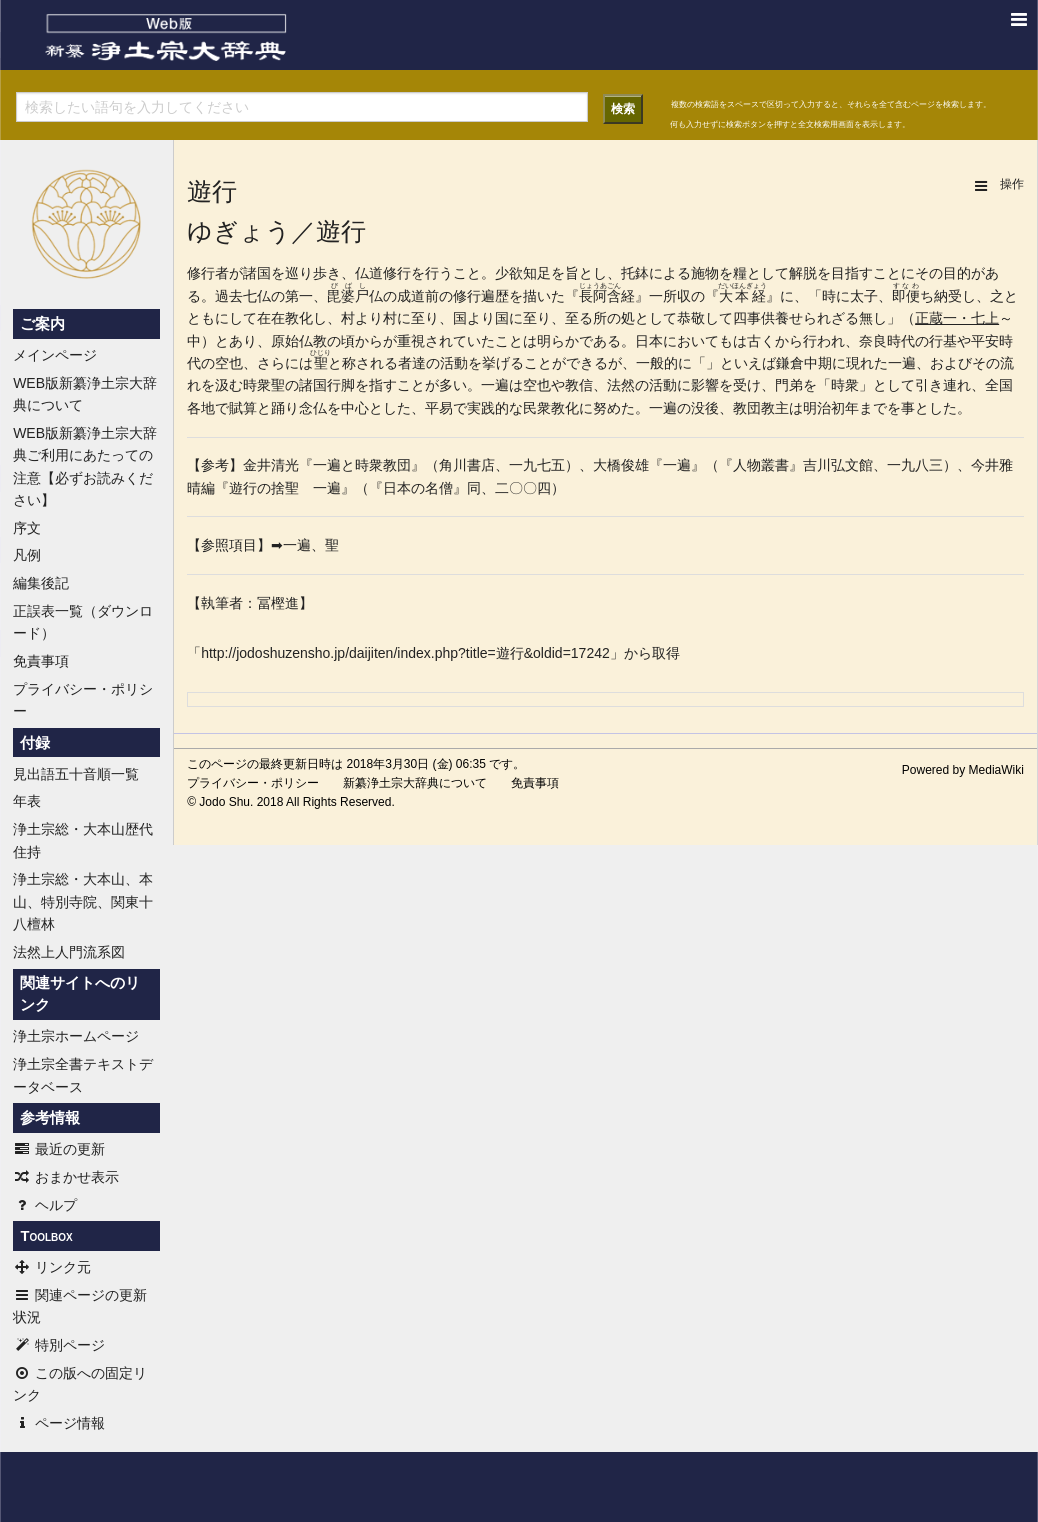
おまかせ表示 (66, 1177)
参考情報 (50, 1118)
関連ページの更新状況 (80, 1306)
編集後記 (41, 583)
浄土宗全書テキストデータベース (83, 1075)
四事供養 (761, 318)
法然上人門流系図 (69, 952)
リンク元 (52, 1267)
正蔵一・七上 (957, 318)
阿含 (607, 296)
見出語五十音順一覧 (76, 774)
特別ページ (59, 1345)
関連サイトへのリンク (80, 994)
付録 (35, 743)
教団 (747, 408)
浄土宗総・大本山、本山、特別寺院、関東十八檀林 (83, 901)
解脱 (803, 273)
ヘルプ (45, 1205)
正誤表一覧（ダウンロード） (83, 622)
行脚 (341, 385)
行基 (943, 341)
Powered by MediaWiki (963, 770)
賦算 (243, 408)
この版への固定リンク (80, 1384)
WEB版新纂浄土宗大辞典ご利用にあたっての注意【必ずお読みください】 (85, 466)
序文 (27, 528)
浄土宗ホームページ (76, 1036)
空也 (229, 363)
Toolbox (46, 1236)
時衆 (257, 385)
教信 (579, 385)
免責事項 (41, 661)
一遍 (902, 363)
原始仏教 (299, 341)
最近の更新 (59, 1149)
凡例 (27, 555)
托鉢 (635, 273)
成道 (411, 296)
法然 (621, 385)
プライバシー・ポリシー (83, 700)
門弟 (789, 385)
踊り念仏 (299, 408)
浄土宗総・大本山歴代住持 (83, 840)
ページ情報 (59, 1423)
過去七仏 (243, 296)
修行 (201, 273)
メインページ (55, 355)
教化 (299, 318)
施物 (705, 273)
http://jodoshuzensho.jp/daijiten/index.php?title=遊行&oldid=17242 (405, 653)
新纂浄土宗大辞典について (415, 783)
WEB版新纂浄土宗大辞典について (85, 394)
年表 (27, 801)
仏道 (369, 273)
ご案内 (42, 324)
